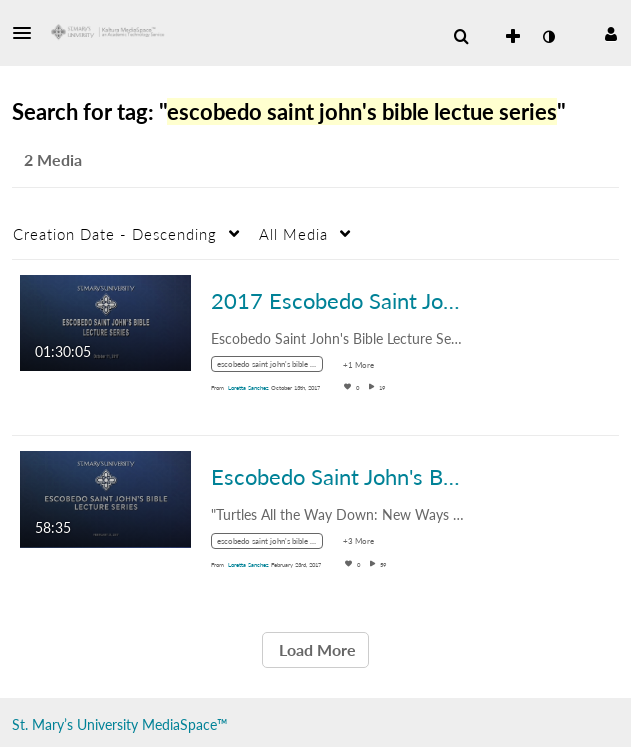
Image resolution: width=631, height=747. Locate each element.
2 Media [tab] (53, 159)
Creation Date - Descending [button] (115, 234)
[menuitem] (461, 37)
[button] (28, 33)
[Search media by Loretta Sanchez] (248, 387)
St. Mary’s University (75, 724)
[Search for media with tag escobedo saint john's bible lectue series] (274, 367)
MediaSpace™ (185, 724)
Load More (315, 649)
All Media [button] (293, 234)
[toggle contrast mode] (548, 37)
